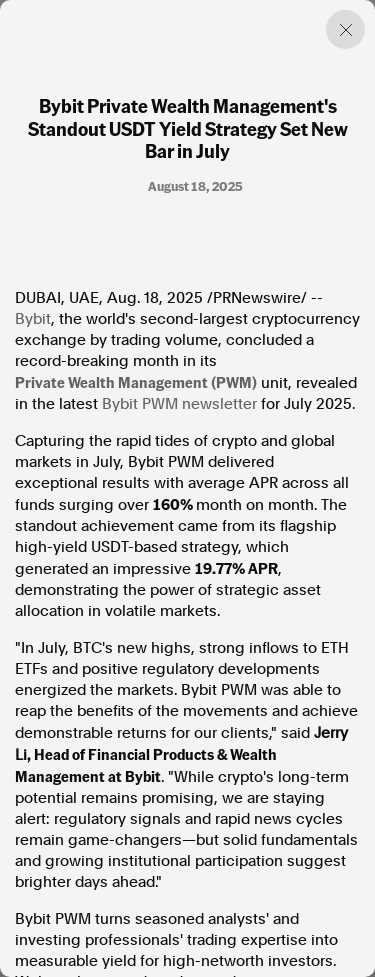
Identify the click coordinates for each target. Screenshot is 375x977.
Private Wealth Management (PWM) (136, 382)
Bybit (33, 319)
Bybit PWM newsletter (179, 404)
